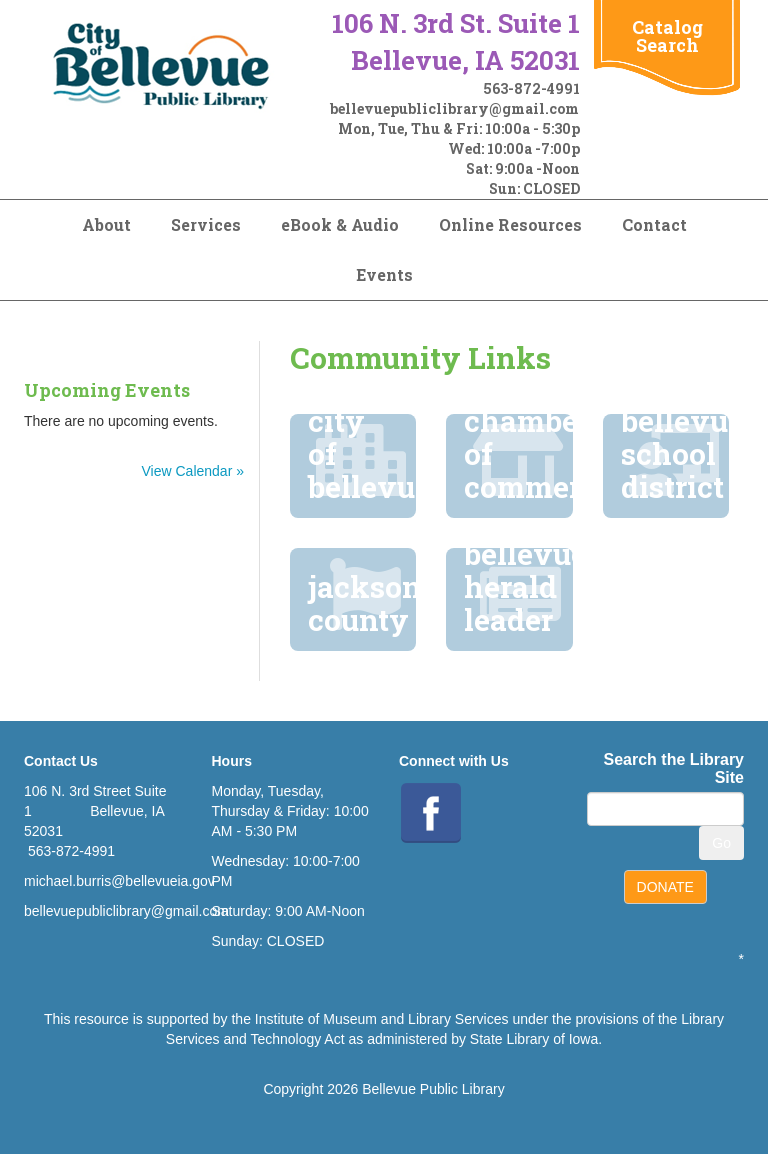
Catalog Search (667, 36)
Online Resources (510, 224)
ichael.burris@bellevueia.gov (125, 881)
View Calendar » (193, 471)
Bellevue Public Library (433, 1089)
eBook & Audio (340, 224)
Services (206, 224)
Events (384, 274)
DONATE (665, 887)
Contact (654, 224)
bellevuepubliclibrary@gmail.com (454, 108)
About (106, 224)
